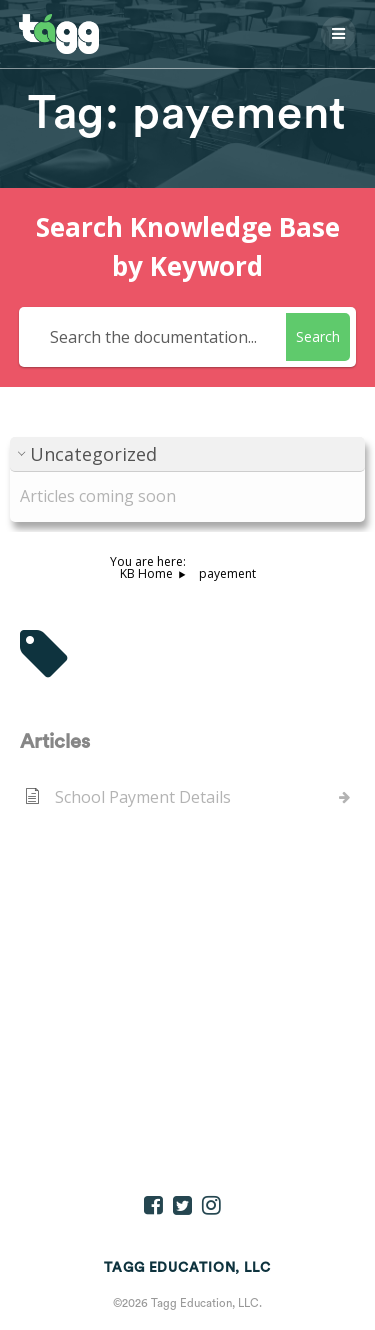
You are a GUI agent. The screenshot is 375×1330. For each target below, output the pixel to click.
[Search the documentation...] (156, 337)
